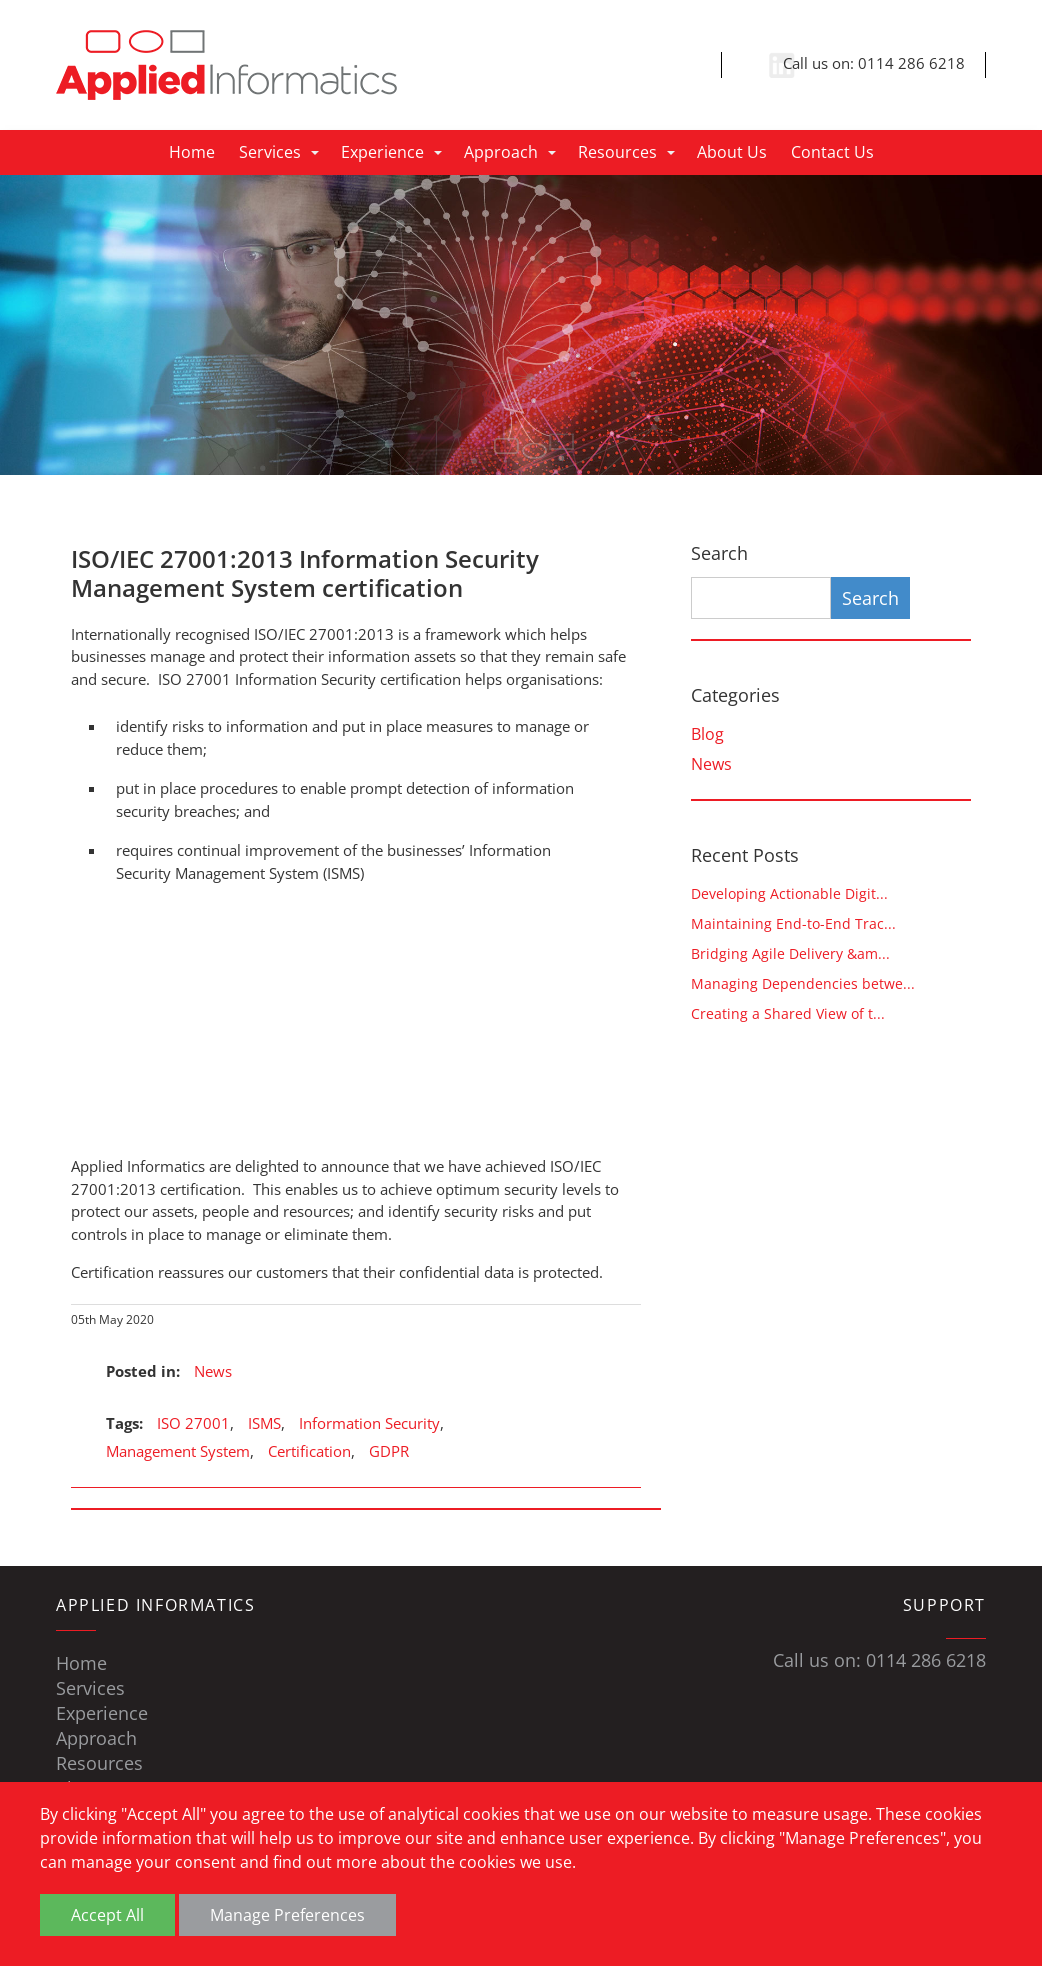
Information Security (369, 1423)
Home (192, 152)
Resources (617, 152)
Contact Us (832, 152)
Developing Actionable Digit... (789, 893)
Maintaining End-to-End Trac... (793, 923)
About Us (732, 152)
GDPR (389, 1451)
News (213, 1371)
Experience (382, 152)
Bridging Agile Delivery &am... (790, 953)
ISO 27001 (193, 1423)
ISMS (264, 1423)
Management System (178, 1451)
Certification (309, 1451)
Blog (707, 734)
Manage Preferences (287, 1915)
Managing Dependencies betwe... (803, 983)
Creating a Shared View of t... (788, 1013)
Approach (501, 152)
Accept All (107, 1915)
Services (270, 152)
